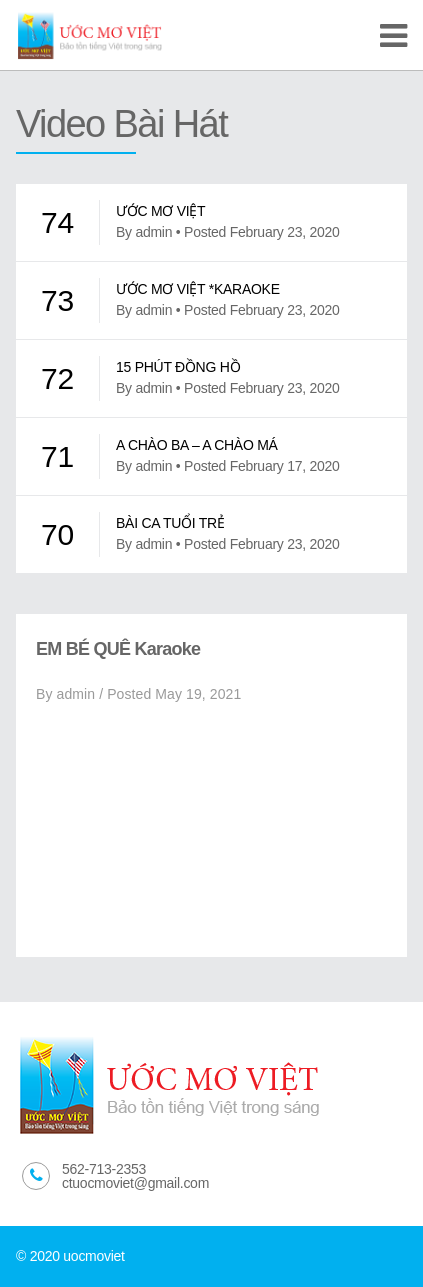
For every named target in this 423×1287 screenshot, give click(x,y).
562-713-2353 (104, 1169)
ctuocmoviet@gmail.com (135, 1183)
